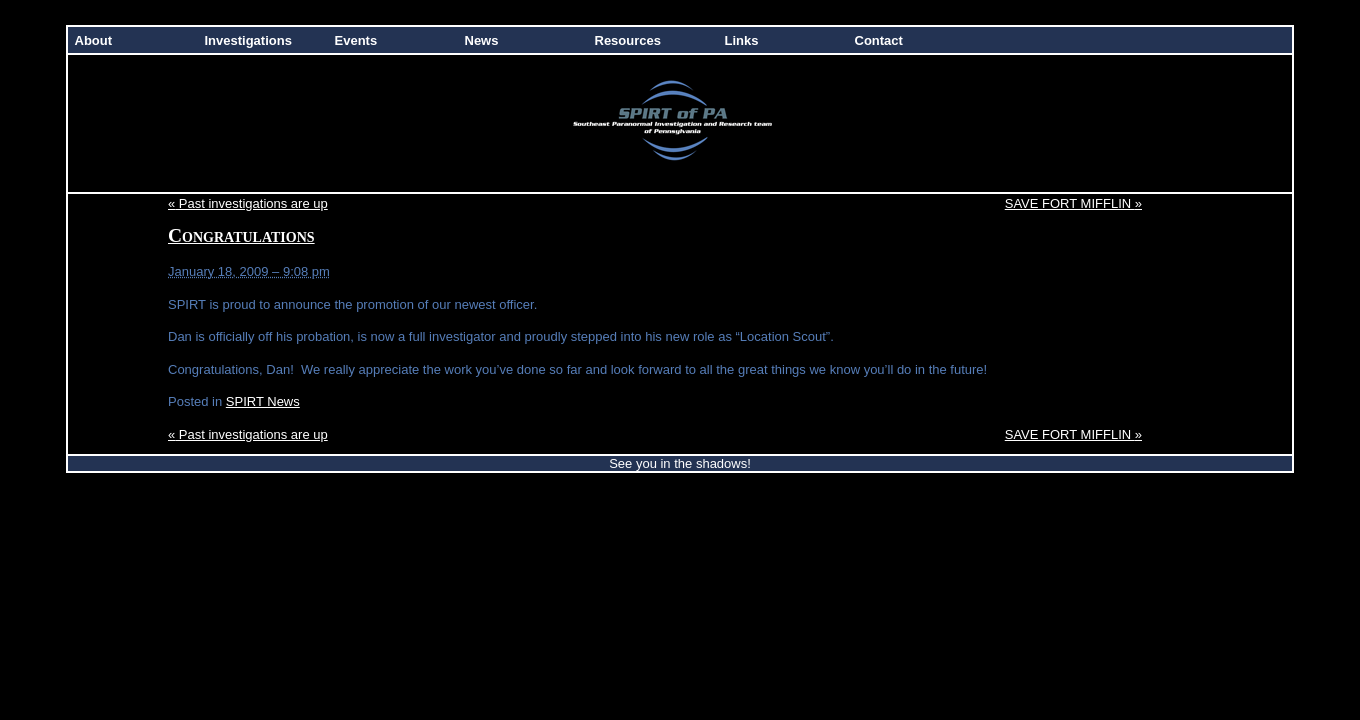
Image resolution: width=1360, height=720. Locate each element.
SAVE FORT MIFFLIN (1073, 203)
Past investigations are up (248, 203)
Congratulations (241, 235)
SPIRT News (263, 401)
